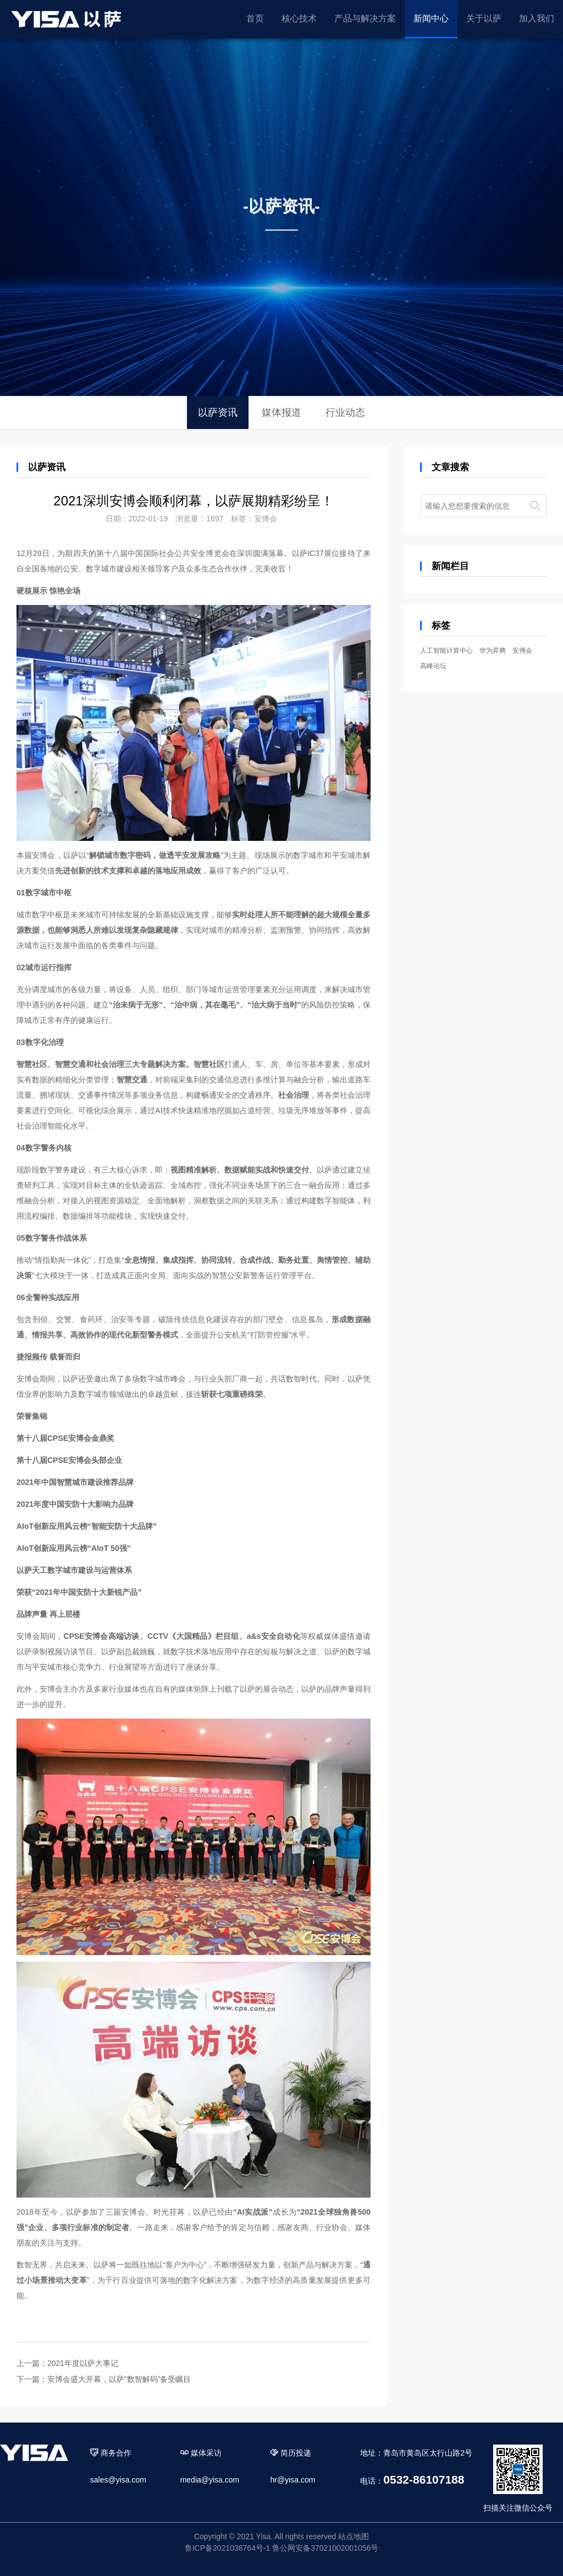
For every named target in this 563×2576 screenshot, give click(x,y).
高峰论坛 (433, 666)
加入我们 (536, 18)
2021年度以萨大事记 (82, 2363)
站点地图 (353, 2536)
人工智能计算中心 (446, 650)
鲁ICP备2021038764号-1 (228, 2548)
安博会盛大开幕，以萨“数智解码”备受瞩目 (119, 2379)
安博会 (265, 518)
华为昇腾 (492, 650)
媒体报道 (281, 412)
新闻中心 (431, 18)
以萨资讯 (218, 412)
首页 (255, 18)
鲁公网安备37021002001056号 (325, 2548)
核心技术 (299, 18)
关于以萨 (483, 18)
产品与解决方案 (365, 18)
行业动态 (345, 412)
